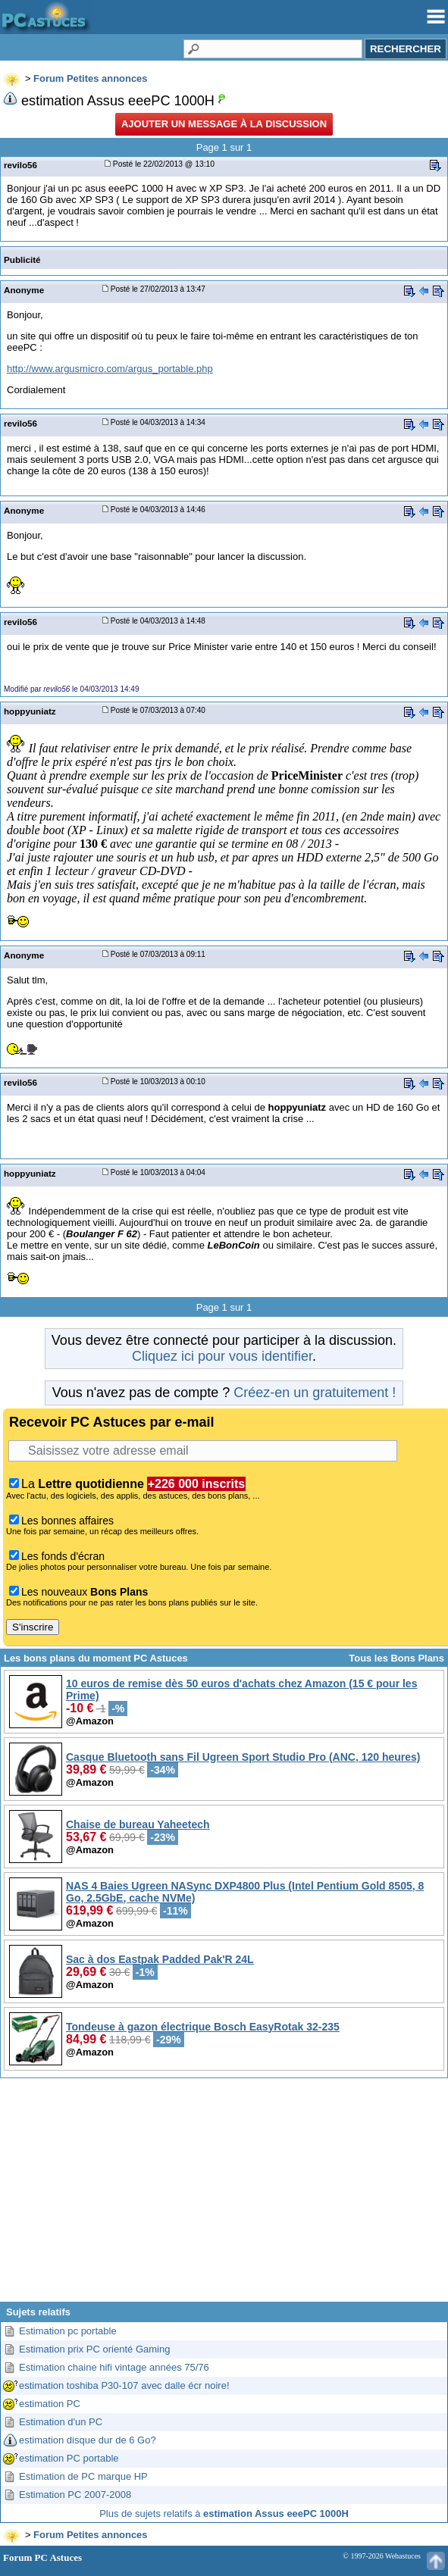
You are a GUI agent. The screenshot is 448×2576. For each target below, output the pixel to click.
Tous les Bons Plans (396, 1658)
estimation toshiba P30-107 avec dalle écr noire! (124, 2385)
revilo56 (20, 165)
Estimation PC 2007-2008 (75, 2494)
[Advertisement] (224, 2196)
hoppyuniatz (30, 711)
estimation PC (49, 2403)
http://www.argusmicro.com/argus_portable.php (110, 368)
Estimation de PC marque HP (83, 2476)
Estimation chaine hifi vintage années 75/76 (114, 2367)
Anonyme (24, 290)
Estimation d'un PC (60, 2422)
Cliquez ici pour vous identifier (222, 1356)
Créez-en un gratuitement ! (314, 1392)
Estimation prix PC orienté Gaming (94, 2349)
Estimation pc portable (68, 2331)
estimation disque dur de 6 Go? (87, 2440)
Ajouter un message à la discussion (224, 124)
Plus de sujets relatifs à (224, 2513)
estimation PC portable (69, 2458)
